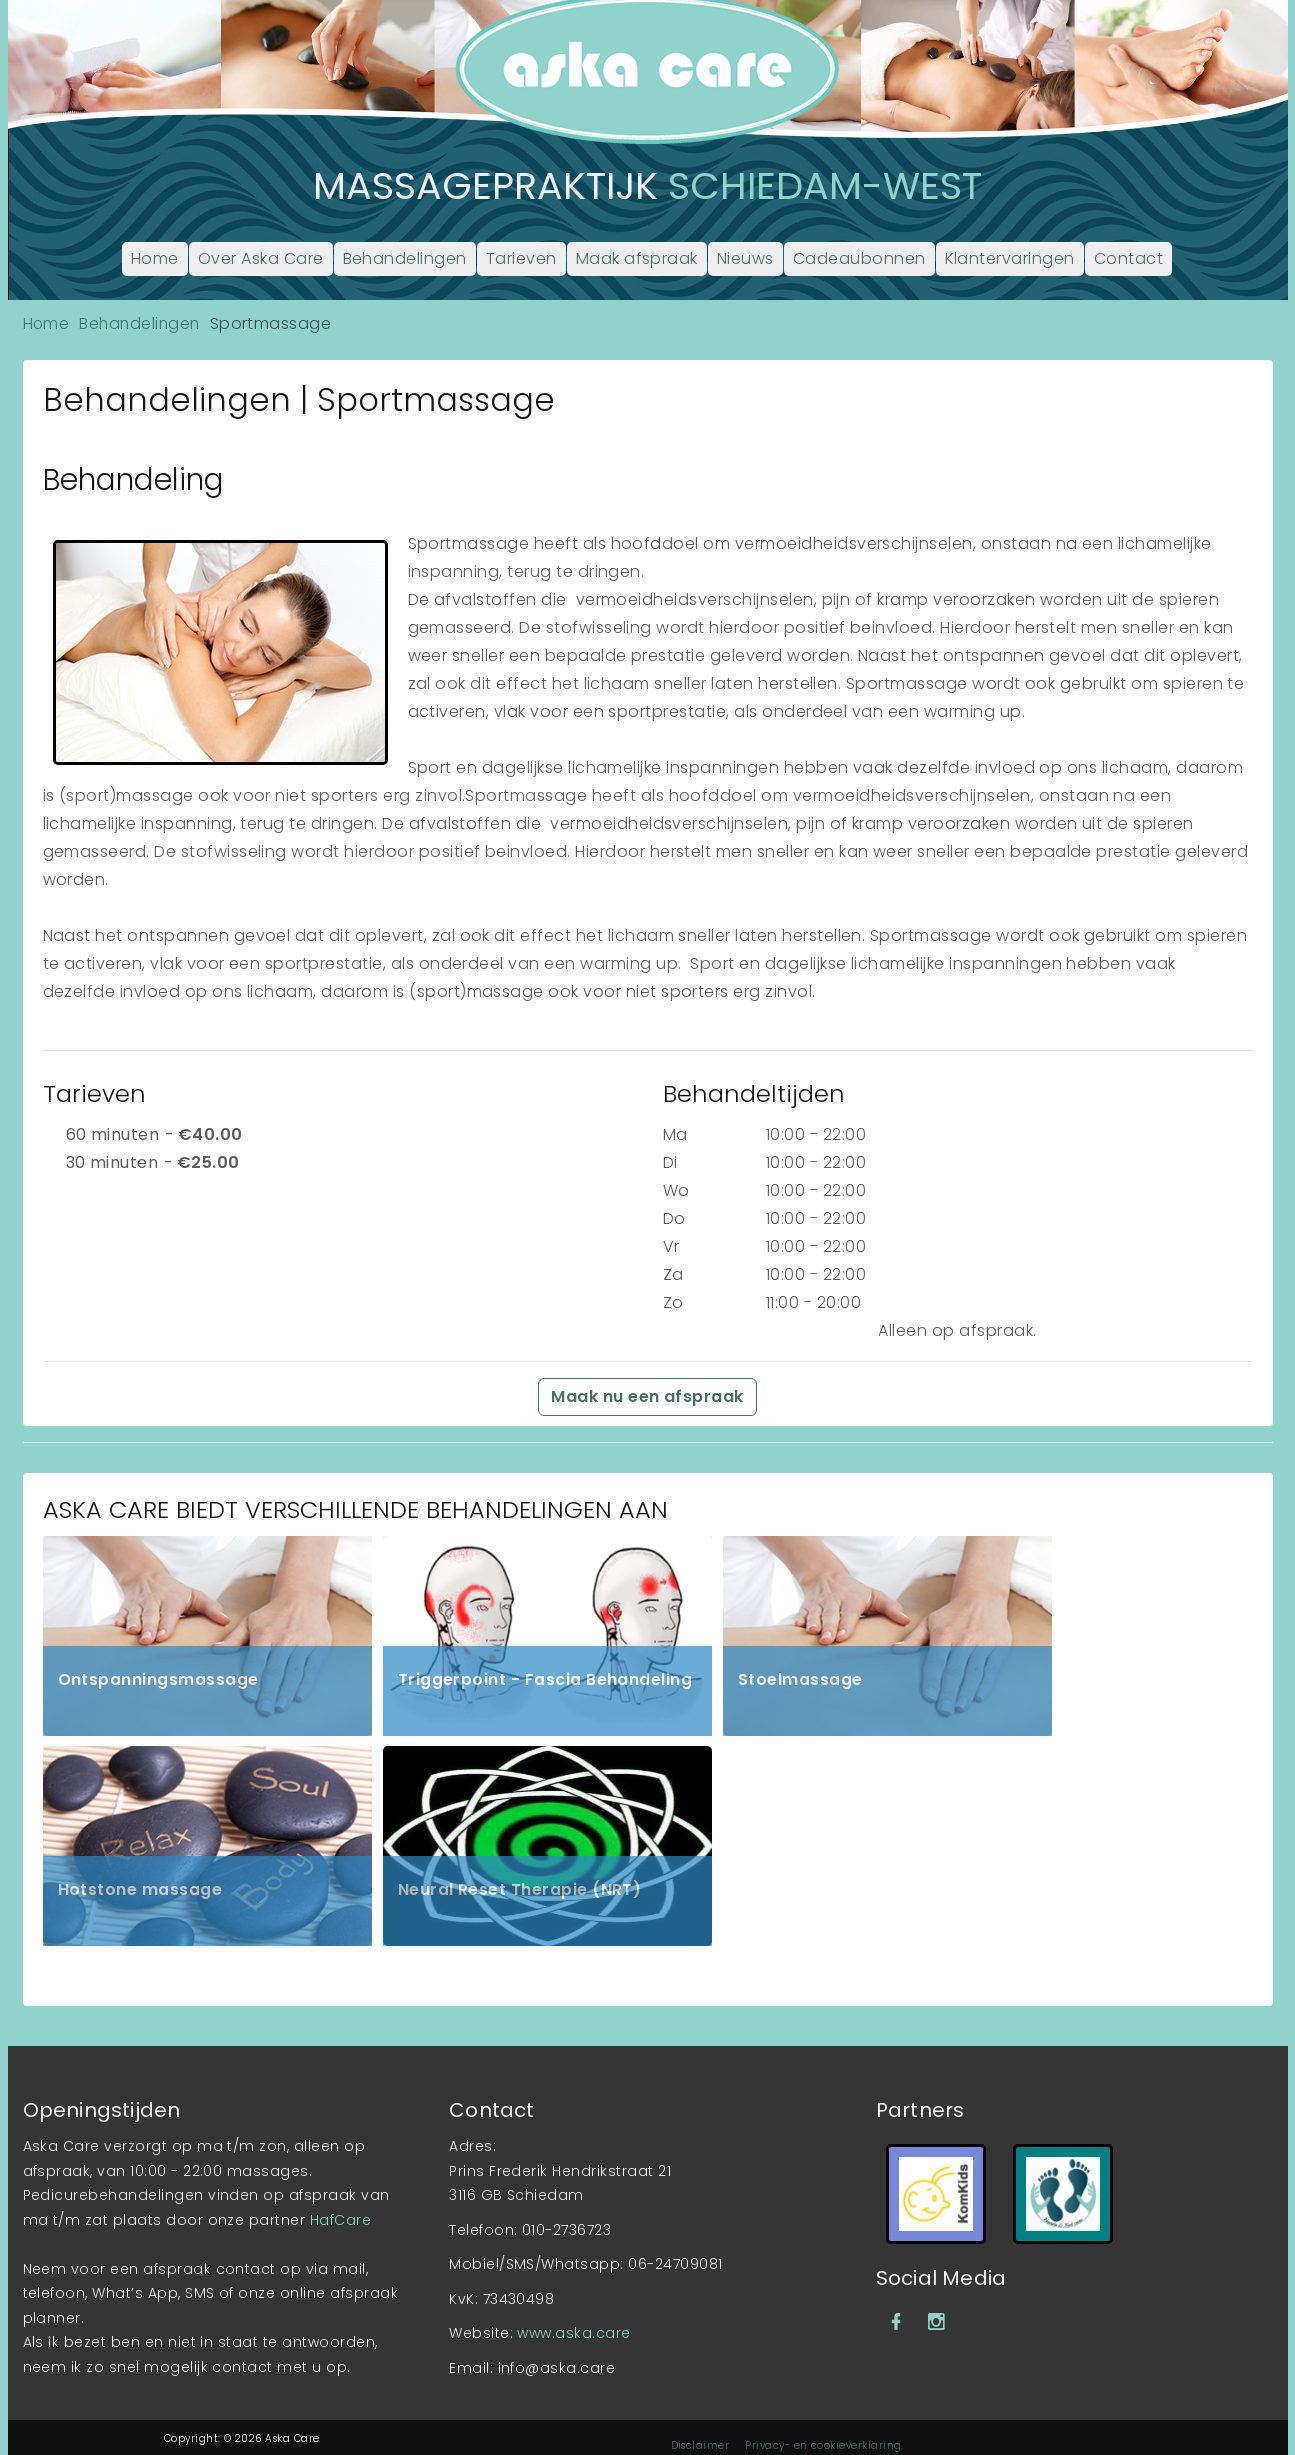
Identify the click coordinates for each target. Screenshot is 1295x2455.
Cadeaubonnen (859, 258)
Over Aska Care (261, 258)
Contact (1128, 258)
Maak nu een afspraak (647, 1396)
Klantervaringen (1010, 258)
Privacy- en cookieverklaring (823, 2425)
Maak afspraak (637, 258)
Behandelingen (405, 258)
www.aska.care (573, 2313)
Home (155, 258)
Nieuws (745, 258)
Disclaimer (700, 2425)
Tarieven (521, 258)
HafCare (340, 2200)
